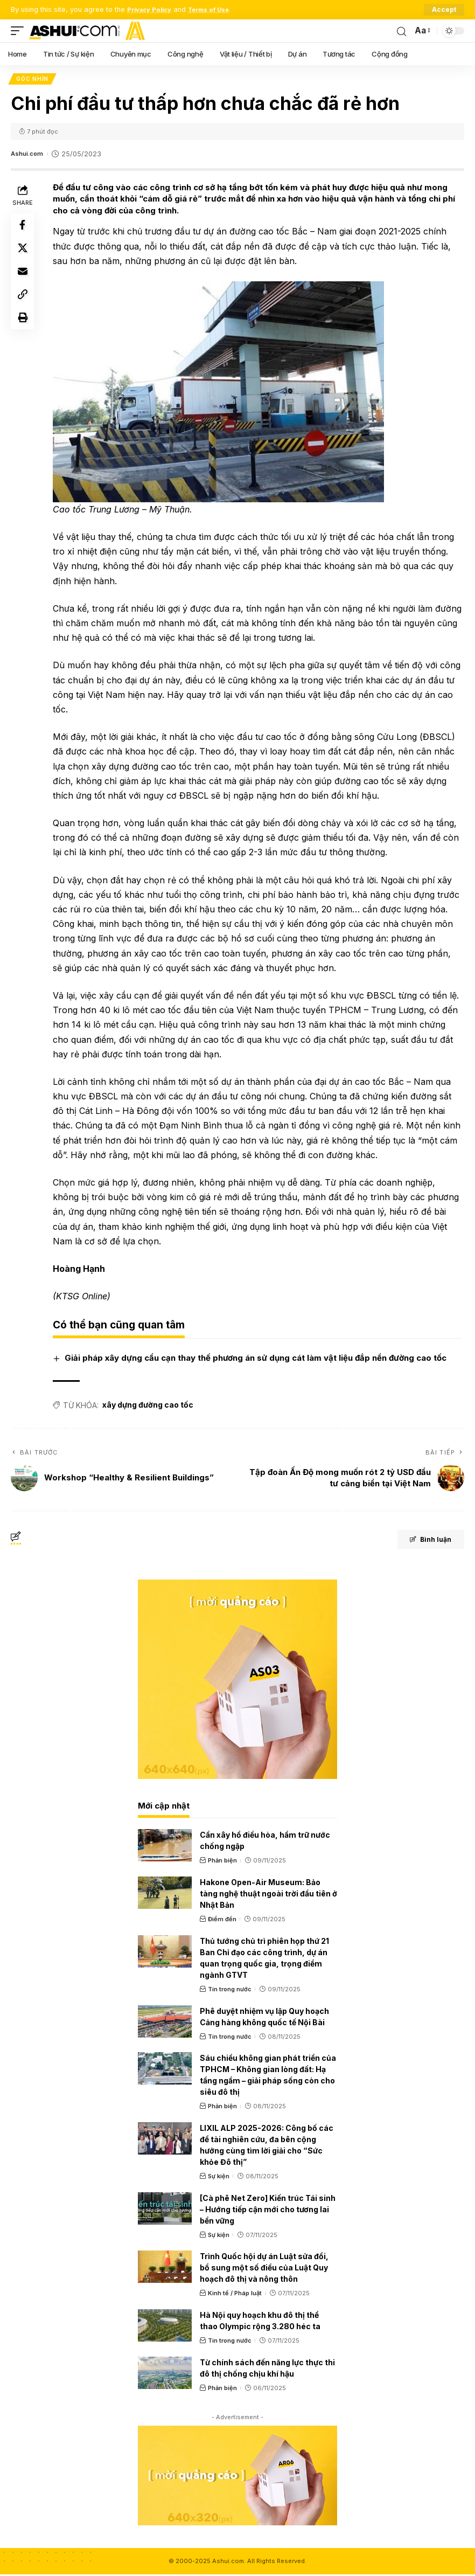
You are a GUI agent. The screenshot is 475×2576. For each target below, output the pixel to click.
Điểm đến (222, 1920)
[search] (401, 31)
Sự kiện (218, 2178)
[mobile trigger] (20, 30)
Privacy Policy (152, 9)
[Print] (24, 331)
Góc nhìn (33, 80)
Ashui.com (28, 155)
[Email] (24, 280)
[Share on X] (24, 254)
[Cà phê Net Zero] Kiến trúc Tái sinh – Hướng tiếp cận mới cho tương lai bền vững (268, 2211)
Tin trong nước (230, 1991)
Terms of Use (217, 9)
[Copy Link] (24, 305)
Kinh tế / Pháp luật (235, 2295)
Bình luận (422, 1542)
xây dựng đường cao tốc (148, 1406)
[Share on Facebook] (24, 228)
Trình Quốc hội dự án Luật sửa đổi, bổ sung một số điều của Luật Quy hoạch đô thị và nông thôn (264, 2270)
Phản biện (222, 1862)
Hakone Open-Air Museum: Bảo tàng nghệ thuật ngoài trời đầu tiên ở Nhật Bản (268, 1895)
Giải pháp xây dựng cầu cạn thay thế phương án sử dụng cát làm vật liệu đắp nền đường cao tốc (257, 1360)
